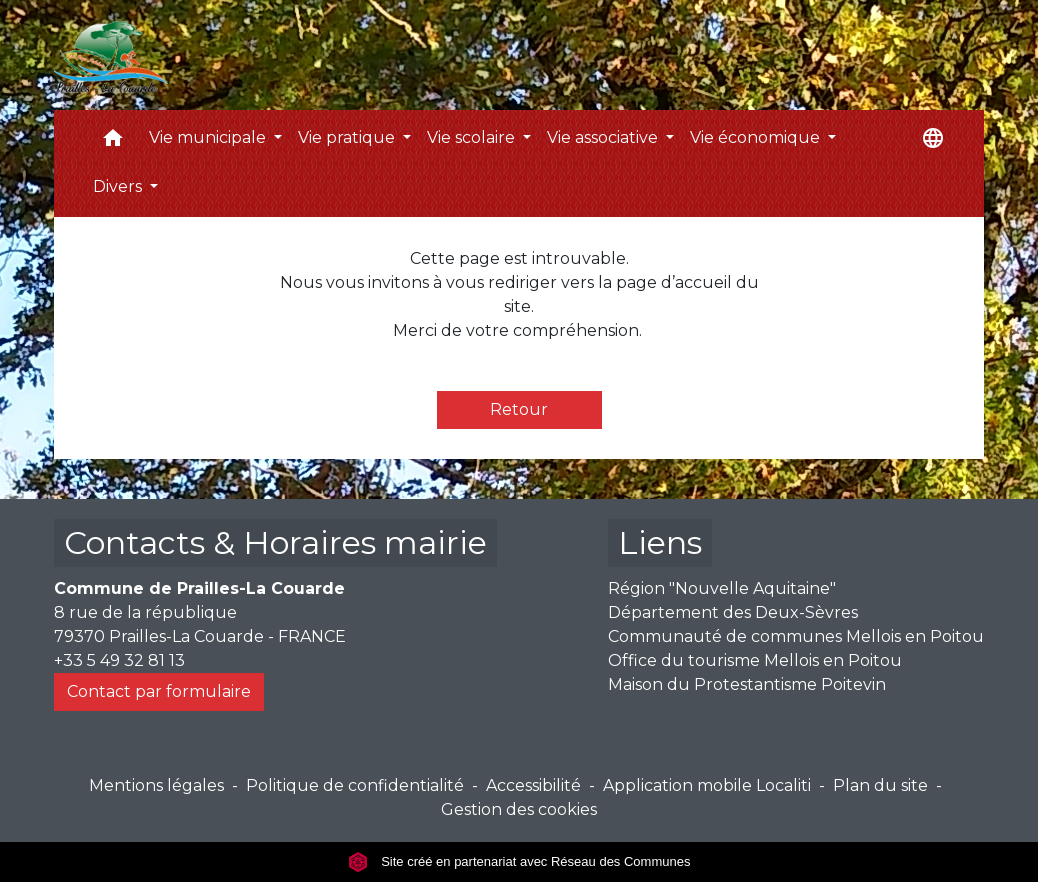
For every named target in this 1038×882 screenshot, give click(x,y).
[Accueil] (111, 55)
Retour (519, 409)
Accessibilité (533, 785)
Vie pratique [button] (348, 137)
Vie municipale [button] (209, 137)
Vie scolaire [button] (473, 137)
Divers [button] (119, 186)
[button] (113, 142)
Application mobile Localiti (707, 785)
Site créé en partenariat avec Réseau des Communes (519, 861)
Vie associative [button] (604, 137)
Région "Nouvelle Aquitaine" (722, 588)
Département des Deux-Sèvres (733, 612)
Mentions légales (156, 785)
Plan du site (880, 785)
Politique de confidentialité (355, 785)
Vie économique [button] (757, 137)
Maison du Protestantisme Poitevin (747, 684)
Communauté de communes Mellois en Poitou (796, 636)
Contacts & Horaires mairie (275, 542)
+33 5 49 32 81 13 (119, 660)
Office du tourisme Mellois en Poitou (755, 660)
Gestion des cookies (519, 809)
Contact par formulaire (159, 691)
